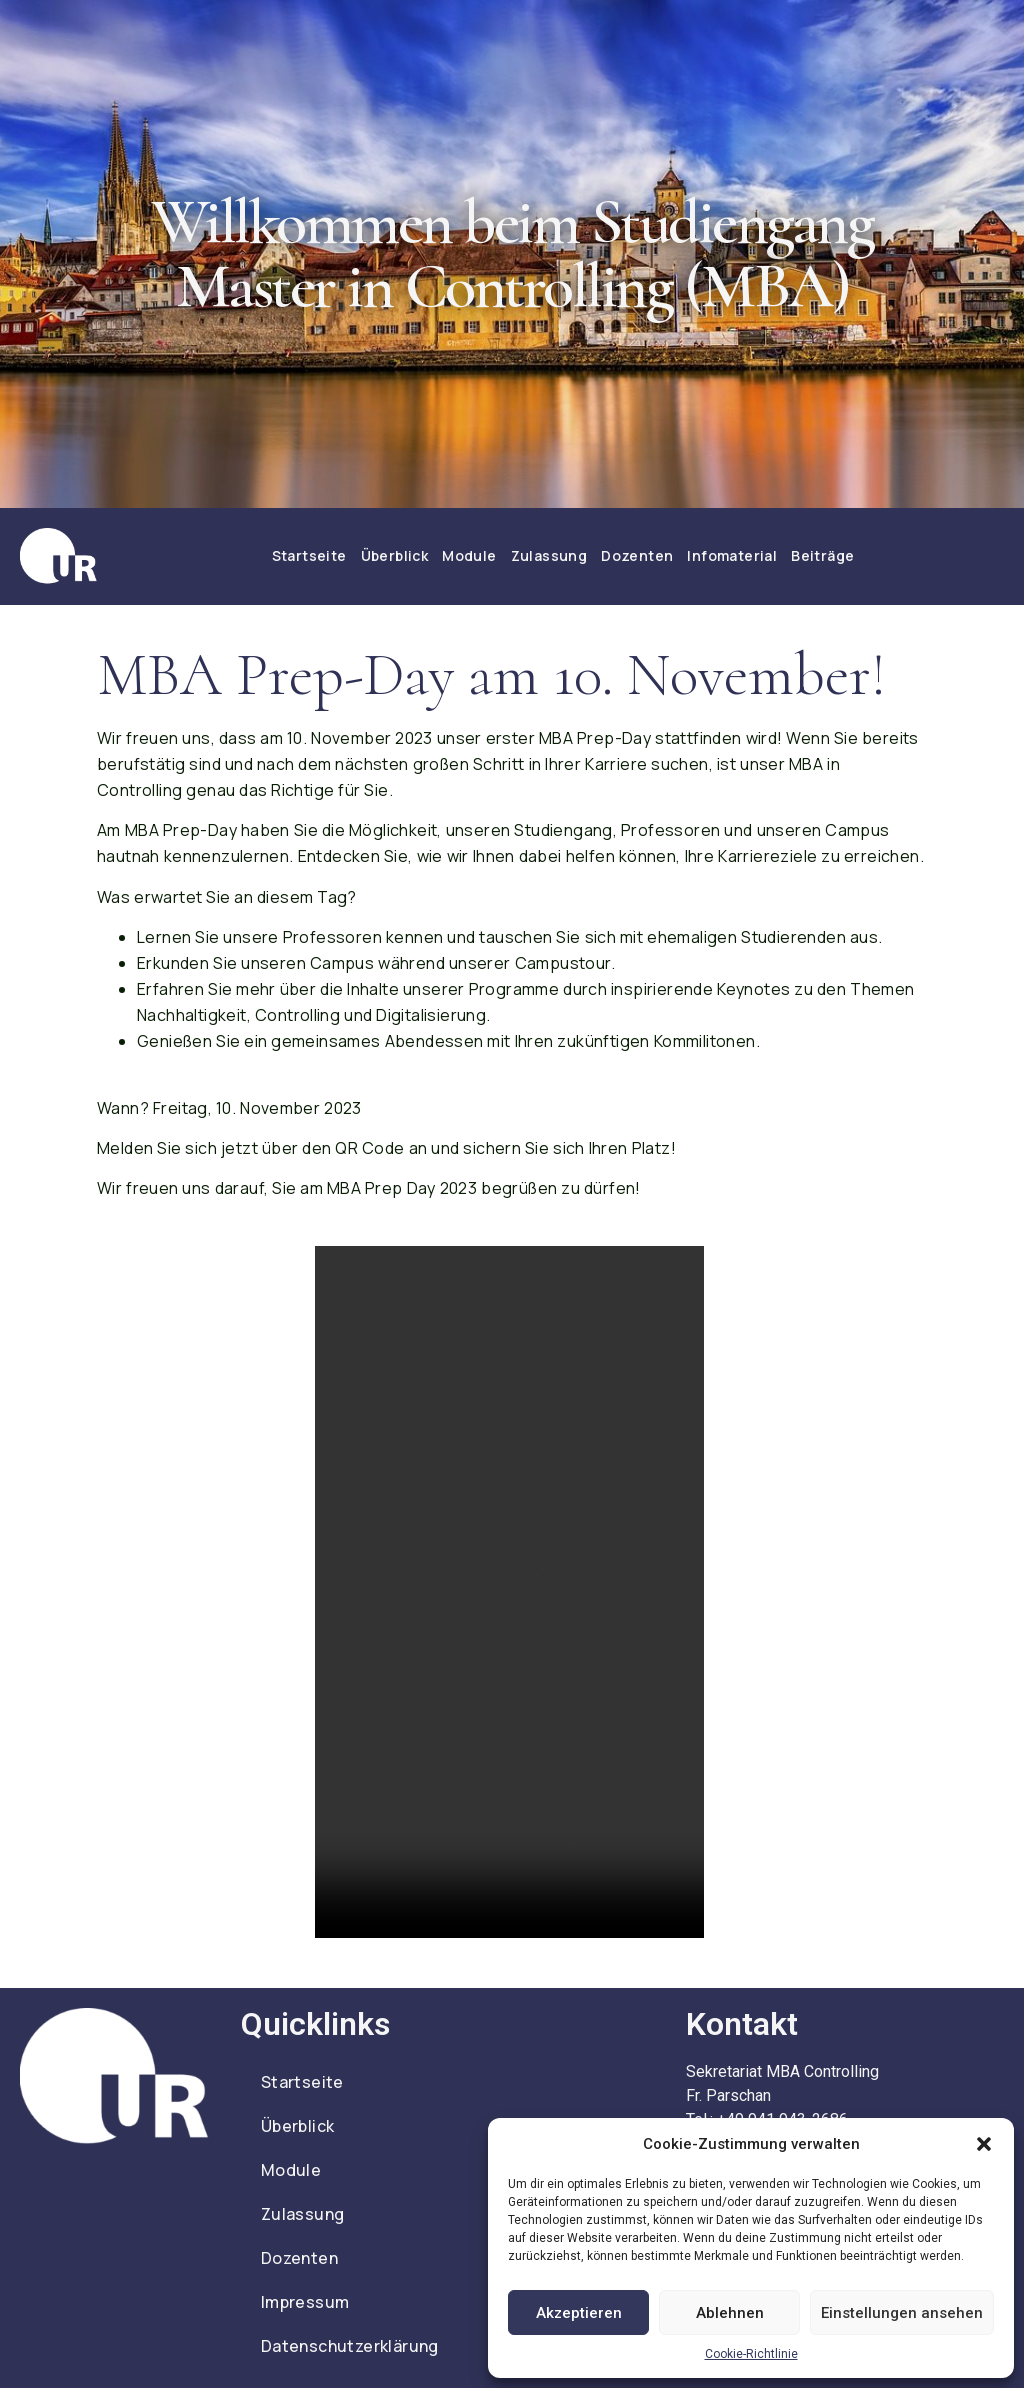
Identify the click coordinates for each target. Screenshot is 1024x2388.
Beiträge (822, 555)
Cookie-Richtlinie (751, 2354)
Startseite (309, 555)
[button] (984, 2144)
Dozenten (637, 555)
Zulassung (549, 555)
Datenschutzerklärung (350, 2346)
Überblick (395, 555)
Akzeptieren (579, 2313)
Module (469, 555)
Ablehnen (730, 2313)
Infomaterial (732, 555)
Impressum (305, 2302)
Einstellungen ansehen (902, 2313)
